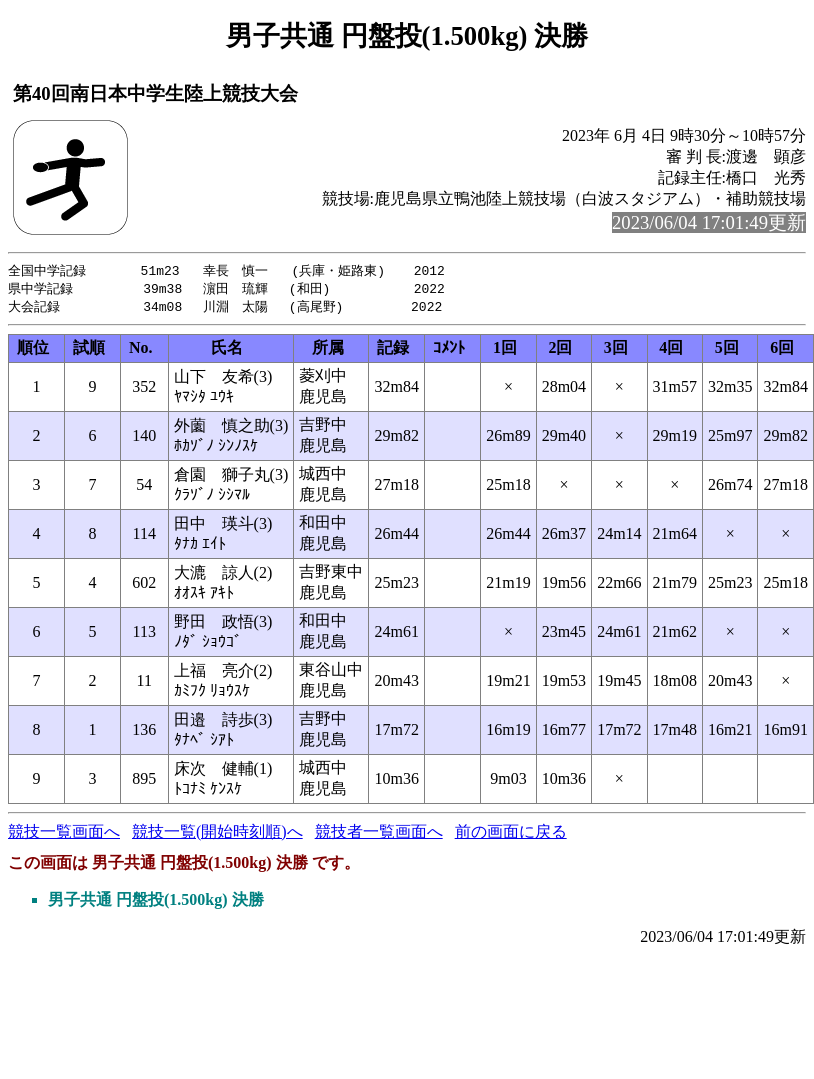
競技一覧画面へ (64, 834)
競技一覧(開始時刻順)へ (217, 834)
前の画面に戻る (511, 834)
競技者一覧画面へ (379, 834)
